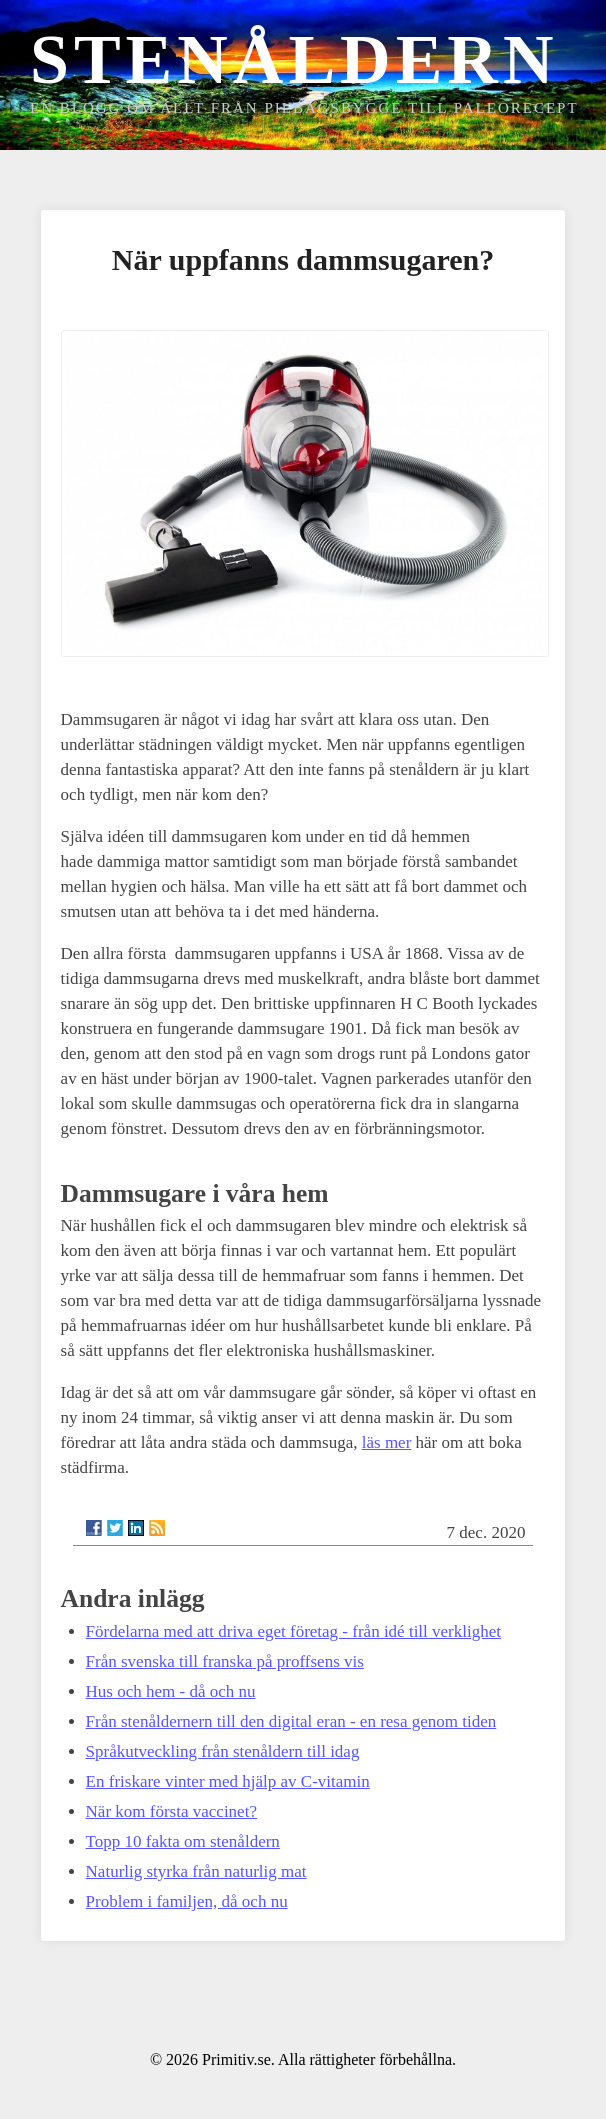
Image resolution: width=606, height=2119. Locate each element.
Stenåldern (294, 59)
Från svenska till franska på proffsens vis (225, 1661)
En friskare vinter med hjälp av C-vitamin (228, 1781)
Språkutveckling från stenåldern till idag (223, 1751)
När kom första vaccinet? (171, 1811)
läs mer (387, 1442)
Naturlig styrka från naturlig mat (196, 1871)
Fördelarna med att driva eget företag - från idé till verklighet (293, 1631)
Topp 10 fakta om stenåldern (183, 1841)
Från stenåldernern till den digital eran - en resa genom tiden (291, 1721)
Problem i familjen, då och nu (187, 1901)
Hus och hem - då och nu (171, 1691)
